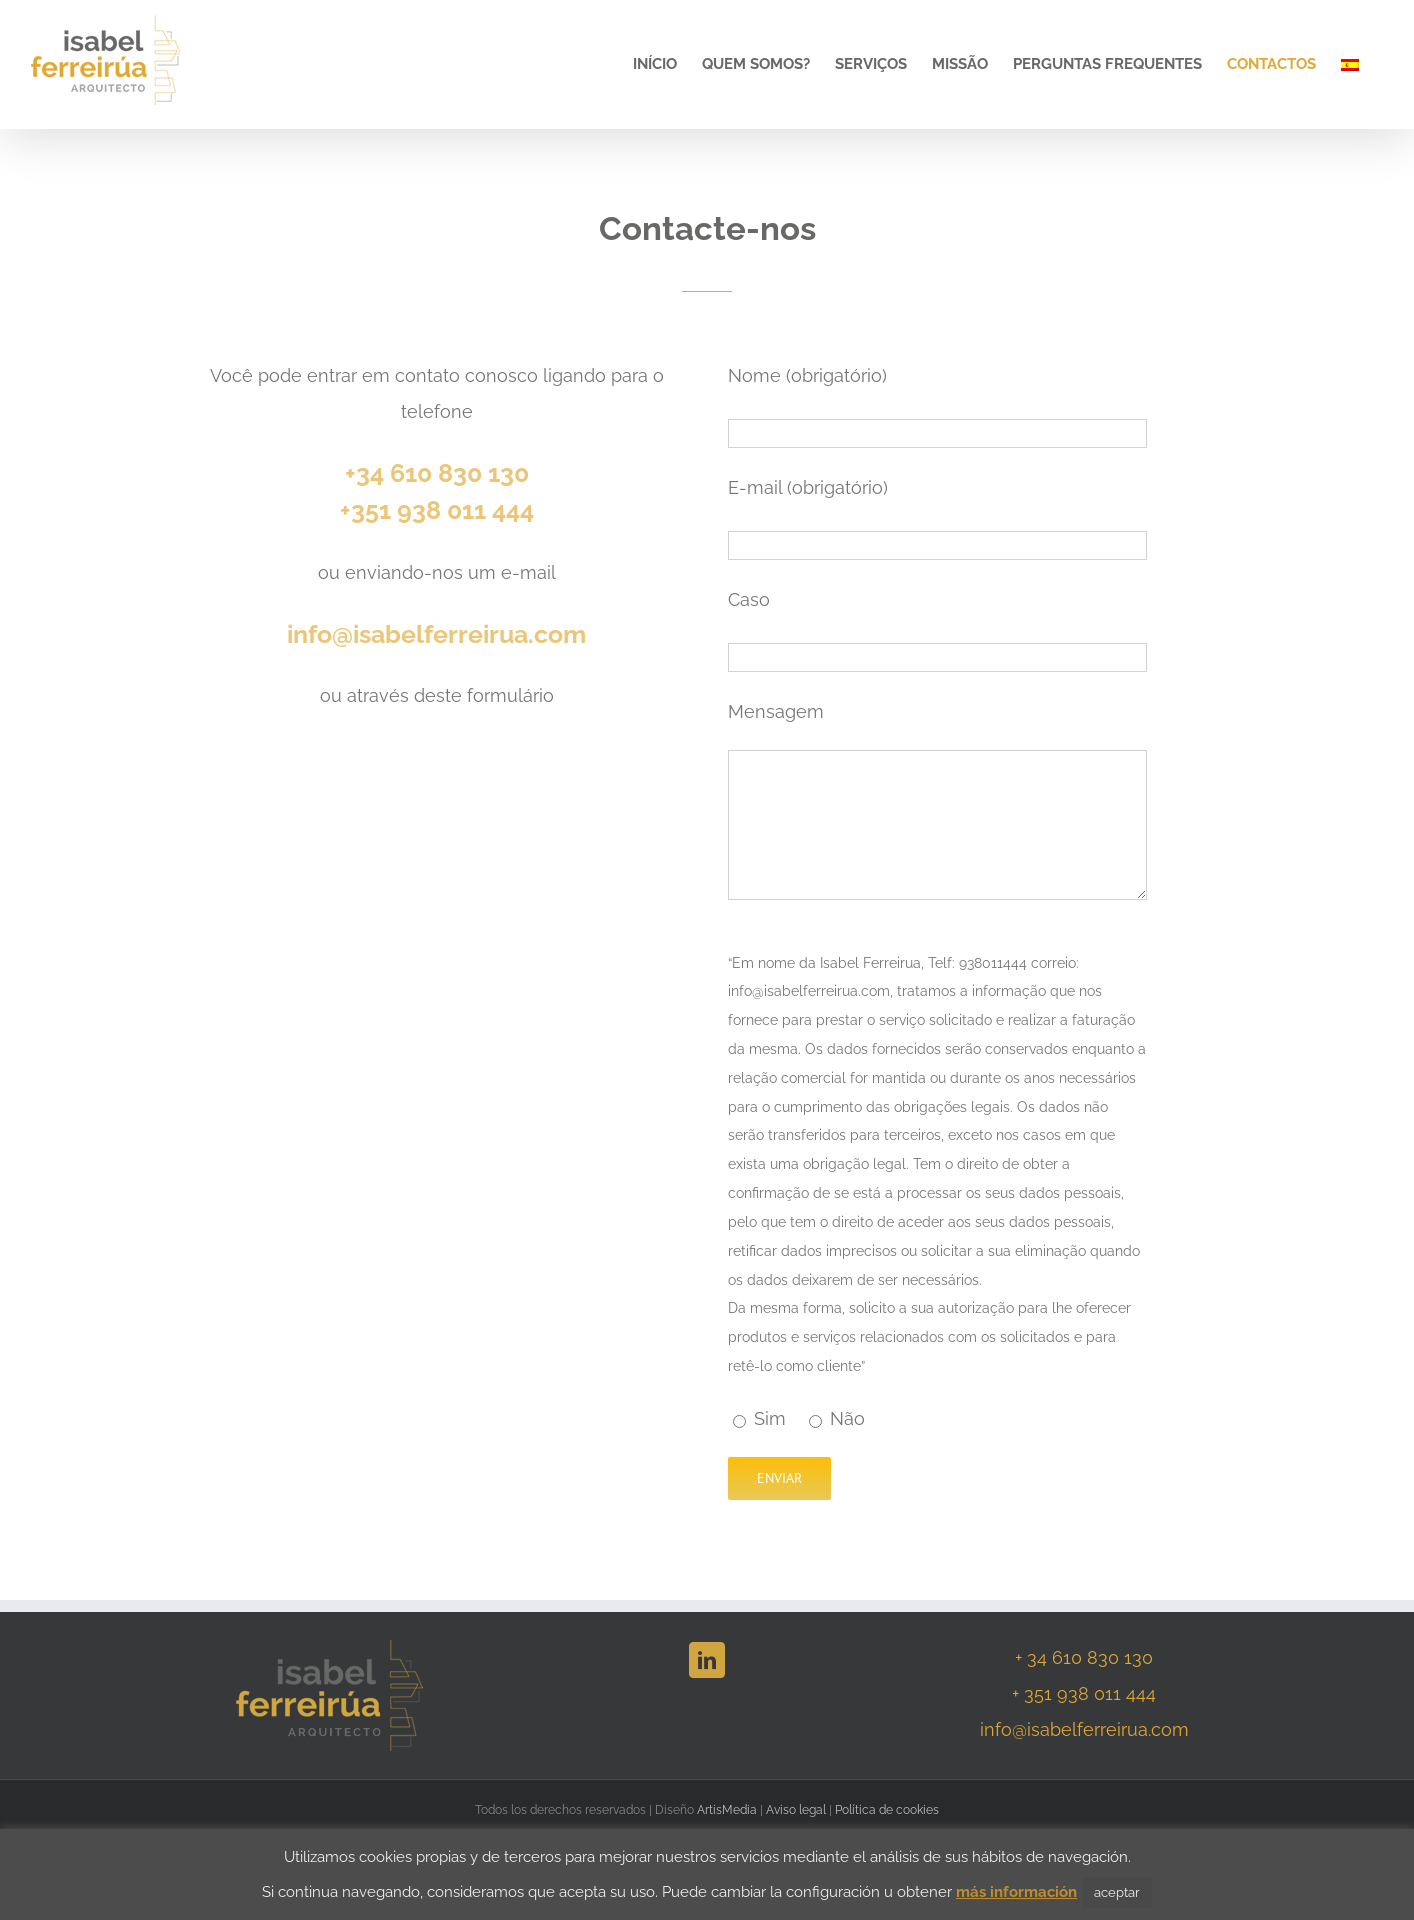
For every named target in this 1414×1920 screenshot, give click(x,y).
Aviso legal (796, 1810)
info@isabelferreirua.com (436, 634)
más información (1016, 1892)
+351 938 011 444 (437, 510)
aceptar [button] (1117, 1892)
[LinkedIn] (707, 1660)
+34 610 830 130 (437, 473)
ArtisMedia (727, 1810)
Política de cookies (887, 1810)
